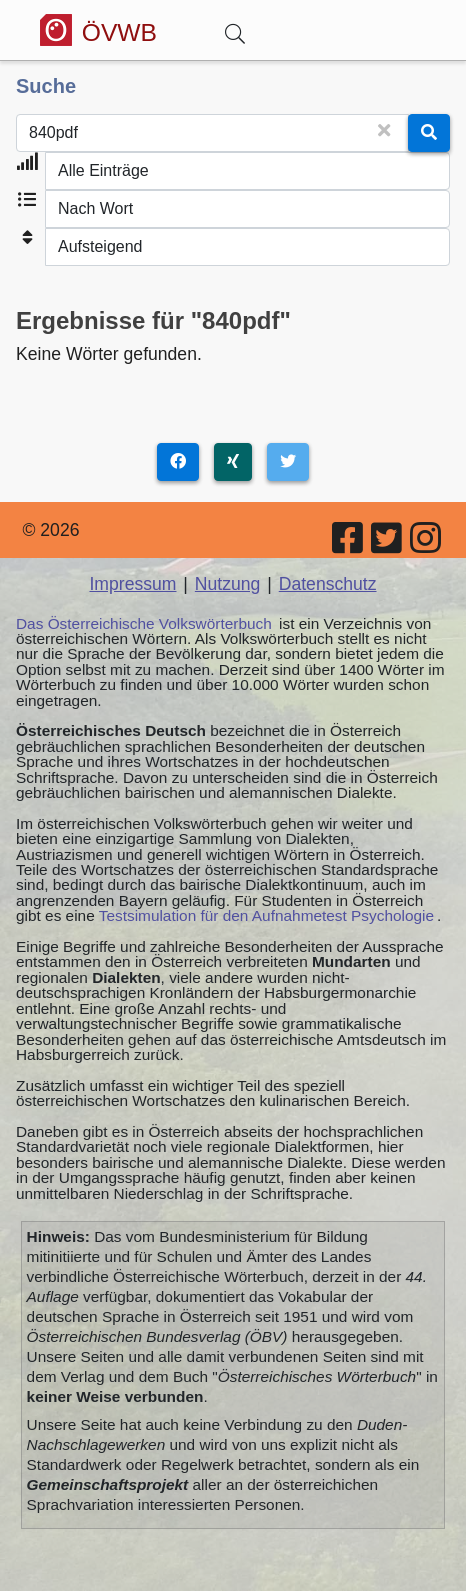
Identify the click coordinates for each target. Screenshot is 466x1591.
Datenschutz (328, 584)
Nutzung (228, 584)
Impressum (132, 584)
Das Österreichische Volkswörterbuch (144, 623)
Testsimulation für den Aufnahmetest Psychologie (266, 915)
